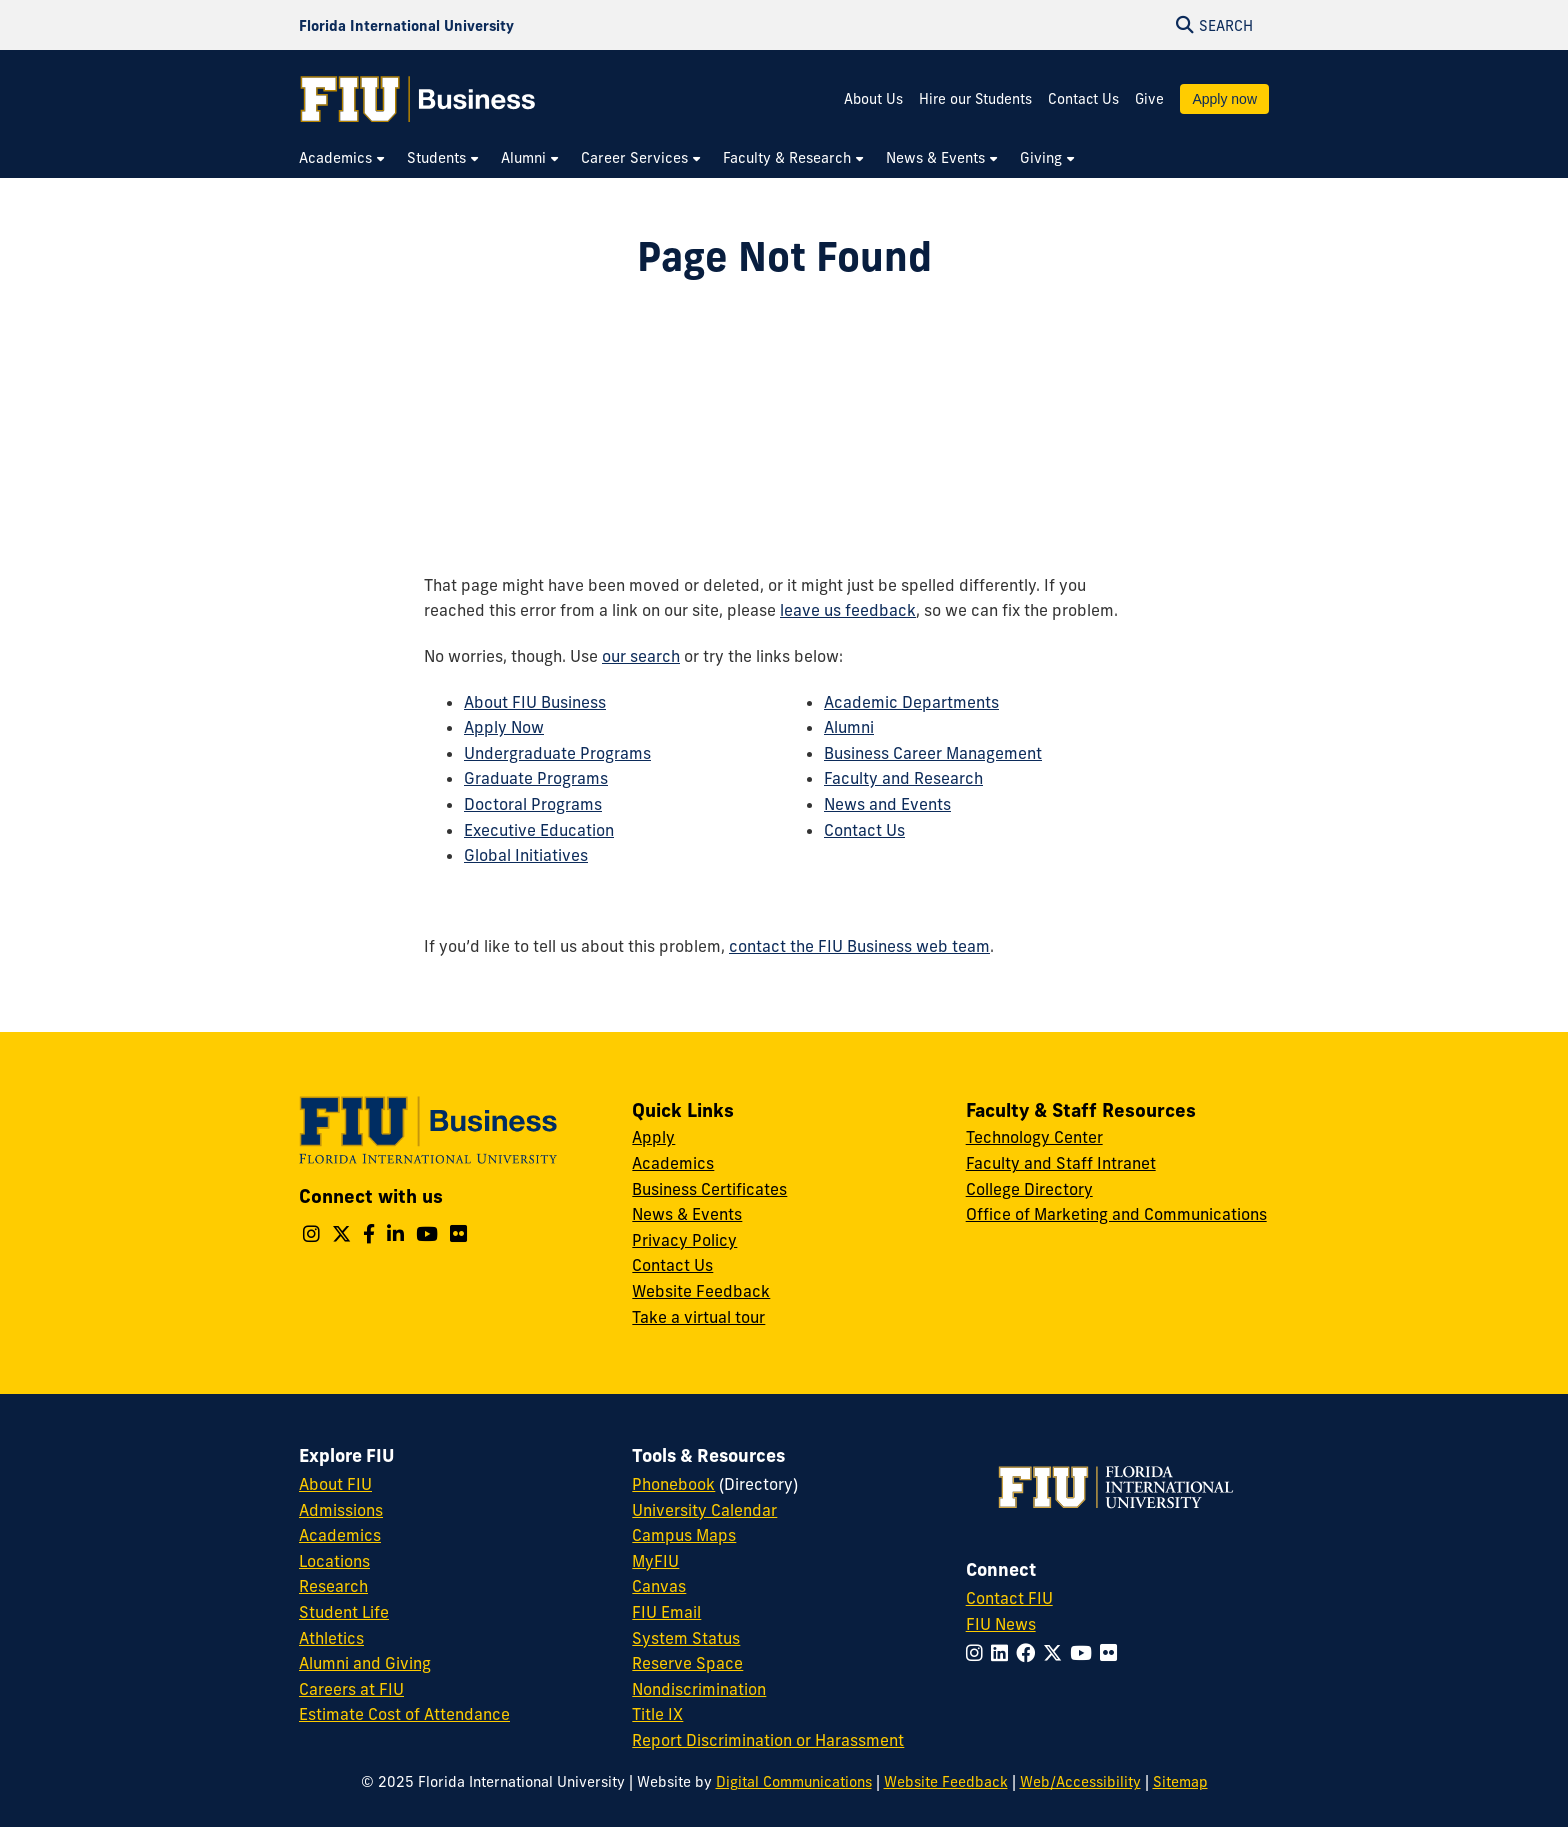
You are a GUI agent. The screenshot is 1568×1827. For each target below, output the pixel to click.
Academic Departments (911, 702)
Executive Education (539, 830)
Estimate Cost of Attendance (404, 1714)
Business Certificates (709, 1189)
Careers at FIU (351, 1689)
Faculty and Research (903, 778)
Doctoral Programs (533, 804)
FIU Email (666, 1612)
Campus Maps (684, 1535)
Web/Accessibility (1080, 1782)
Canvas (659, 1586)
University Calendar (704, 1510)
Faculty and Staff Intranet (1061, 1163)
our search (641, 656)
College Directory (1029, 1189)
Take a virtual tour (698, 1317)
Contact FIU (1009, 1598)
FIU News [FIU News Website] (1001, 1624)
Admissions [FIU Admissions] (341, 1510)
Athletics (331, 1638)
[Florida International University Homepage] (406, 25)
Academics (673, 1163)
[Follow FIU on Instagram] (978, 1653)
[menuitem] (343, 158)
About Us (873, 99)
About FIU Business (535, 702)
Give (1149, 99)
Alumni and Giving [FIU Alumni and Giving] (365, 1663)
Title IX (657, 1714)
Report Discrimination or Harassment (768, 1740)
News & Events (687, 1214)
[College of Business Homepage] (418, 99)
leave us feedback (848, 610)
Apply (653, 1137)
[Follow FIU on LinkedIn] (1003, 1653)
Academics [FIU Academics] (340, 1535)
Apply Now (504, 727)
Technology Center (1034, 1137)
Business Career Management (933, 753)
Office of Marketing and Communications (1116, 1214)
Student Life (344, 1612)
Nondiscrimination (699, 1689)
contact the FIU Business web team (859, 946)
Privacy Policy (684, 1240)
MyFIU (655, 1561)
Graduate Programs (536, 778)
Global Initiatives (526, 855)
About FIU (335, 1484)
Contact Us (1083, 99)
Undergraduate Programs (557, 753)
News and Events (887, 804)
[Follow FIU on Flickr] (1112, 1653)
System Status (686, 1638)
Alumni (849, 727)
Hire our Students (975, 99)
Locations (334, 1561)
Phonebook (673, 1484)
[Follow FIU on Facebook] (1029, 1653)
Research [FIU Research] (333, 1586)
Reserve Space (687, 1663)
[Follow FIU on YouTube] (1085, 1653)
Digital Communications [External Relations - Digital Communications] (794, 1782)
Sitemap (1180, 1782)
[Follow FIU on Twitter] (1056, 1653)
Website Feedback (701, 1291)
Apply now (1224, 99)
